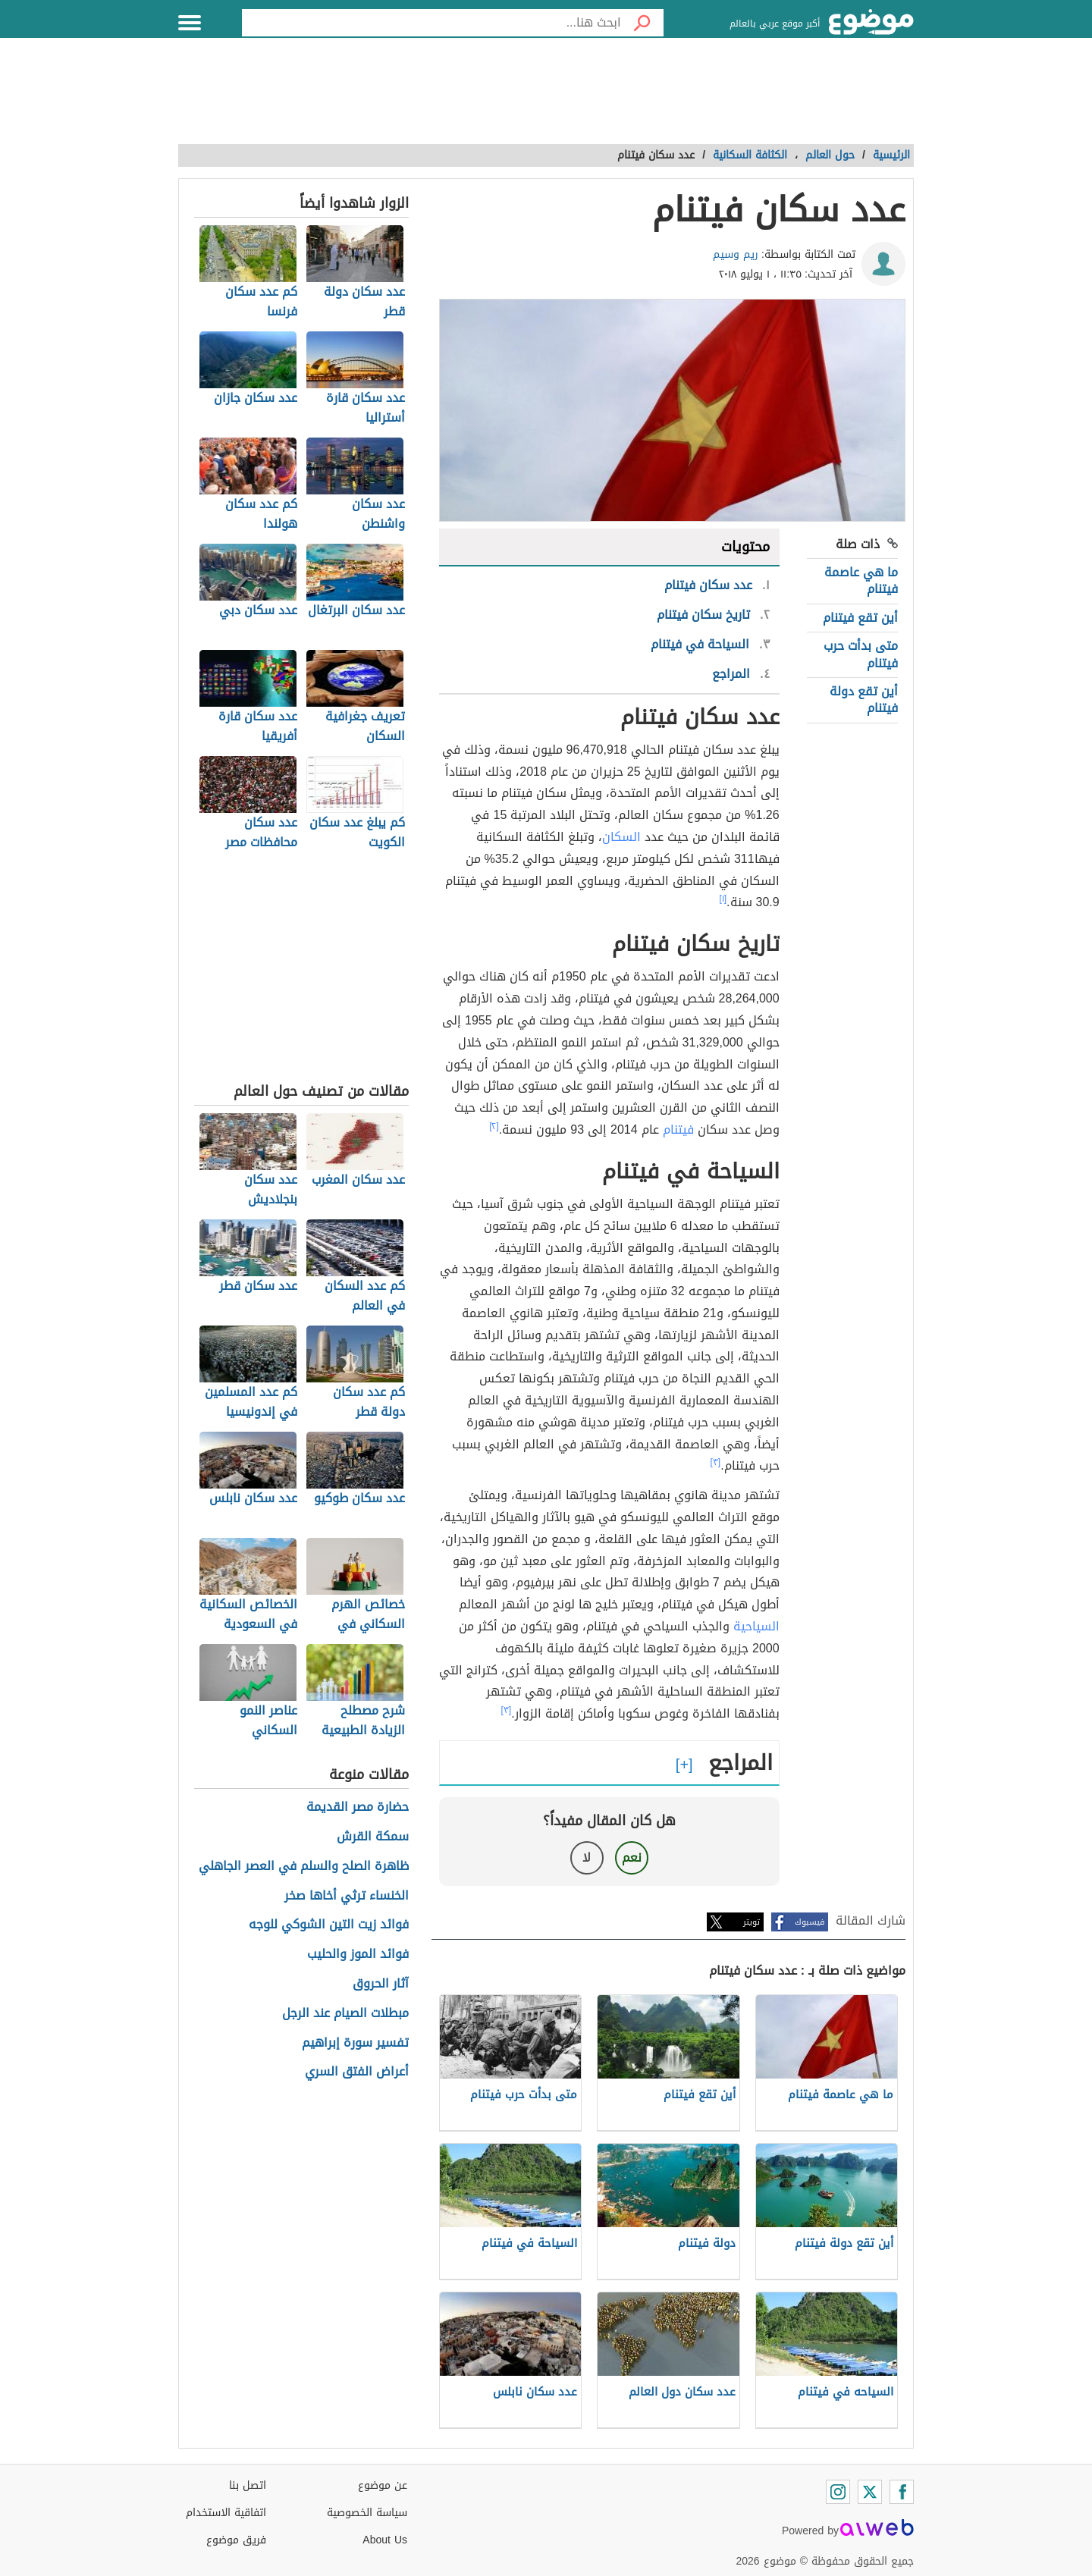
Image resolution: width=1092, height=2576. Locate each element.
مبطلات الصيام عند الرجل (345, 2014)
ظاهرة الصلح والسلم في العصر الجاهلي (304, 1867)
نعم (632, 1857)
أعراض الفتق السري (357, 2072)
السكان (621, 837)
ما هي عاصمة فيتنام (861, 580)
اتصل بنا (247, 2485)
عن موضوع (382, 2485)
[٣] (716, 1462)
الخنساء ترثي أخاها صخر (346, 1896)
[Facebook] (902, 2492)
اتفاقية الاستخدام (226, 2512)
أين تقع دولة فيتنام (864, 699)
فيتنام (678, 1129)
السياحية (756, 1626)
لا (586, 1857)
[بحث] (642, 22)
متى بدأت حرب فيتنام (861, 654)
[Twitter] (870, 2492)
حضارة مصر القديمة (357, 1807)
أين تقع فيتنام (860, 617)
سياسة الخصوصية (367, 2512)
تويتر (751, 1922)
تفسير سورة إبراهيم (355, 2043)
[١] (722, 898)
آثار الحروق (381, 1984)
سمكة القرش (373, 1837)
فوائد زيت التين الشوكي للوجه (329, 1925)
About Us (384, 2540)
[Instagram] (838, 2492)
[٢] (494, 1126)
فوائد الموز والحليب (358, 1955)
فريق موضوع (236, 2540)
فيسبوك (809, 1922)
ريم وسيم (735, 254)
